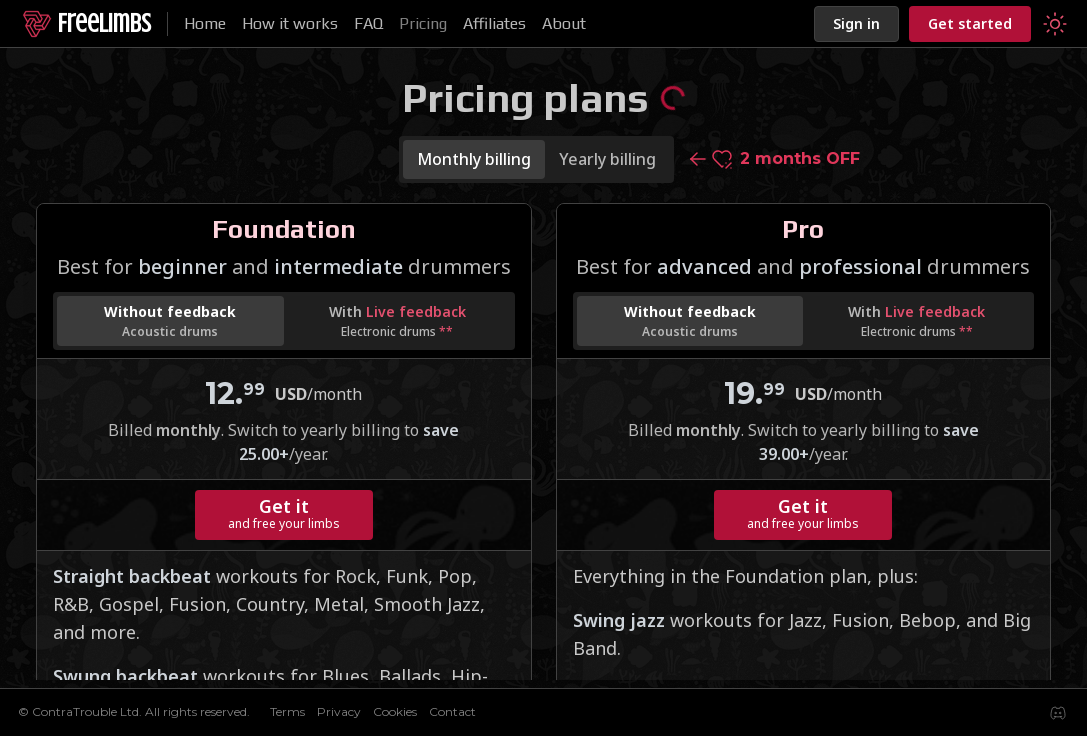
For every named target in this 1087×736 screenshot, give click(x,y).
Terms (287, 711)
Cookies (395, 711)
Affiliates (494, 23)
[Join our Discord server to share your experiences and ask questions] (1058, 713)
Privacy (339, 711)
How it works (290, 23)
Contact (452, 711)
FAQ (368, 23)
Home (205, 23)
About (564, 23)
